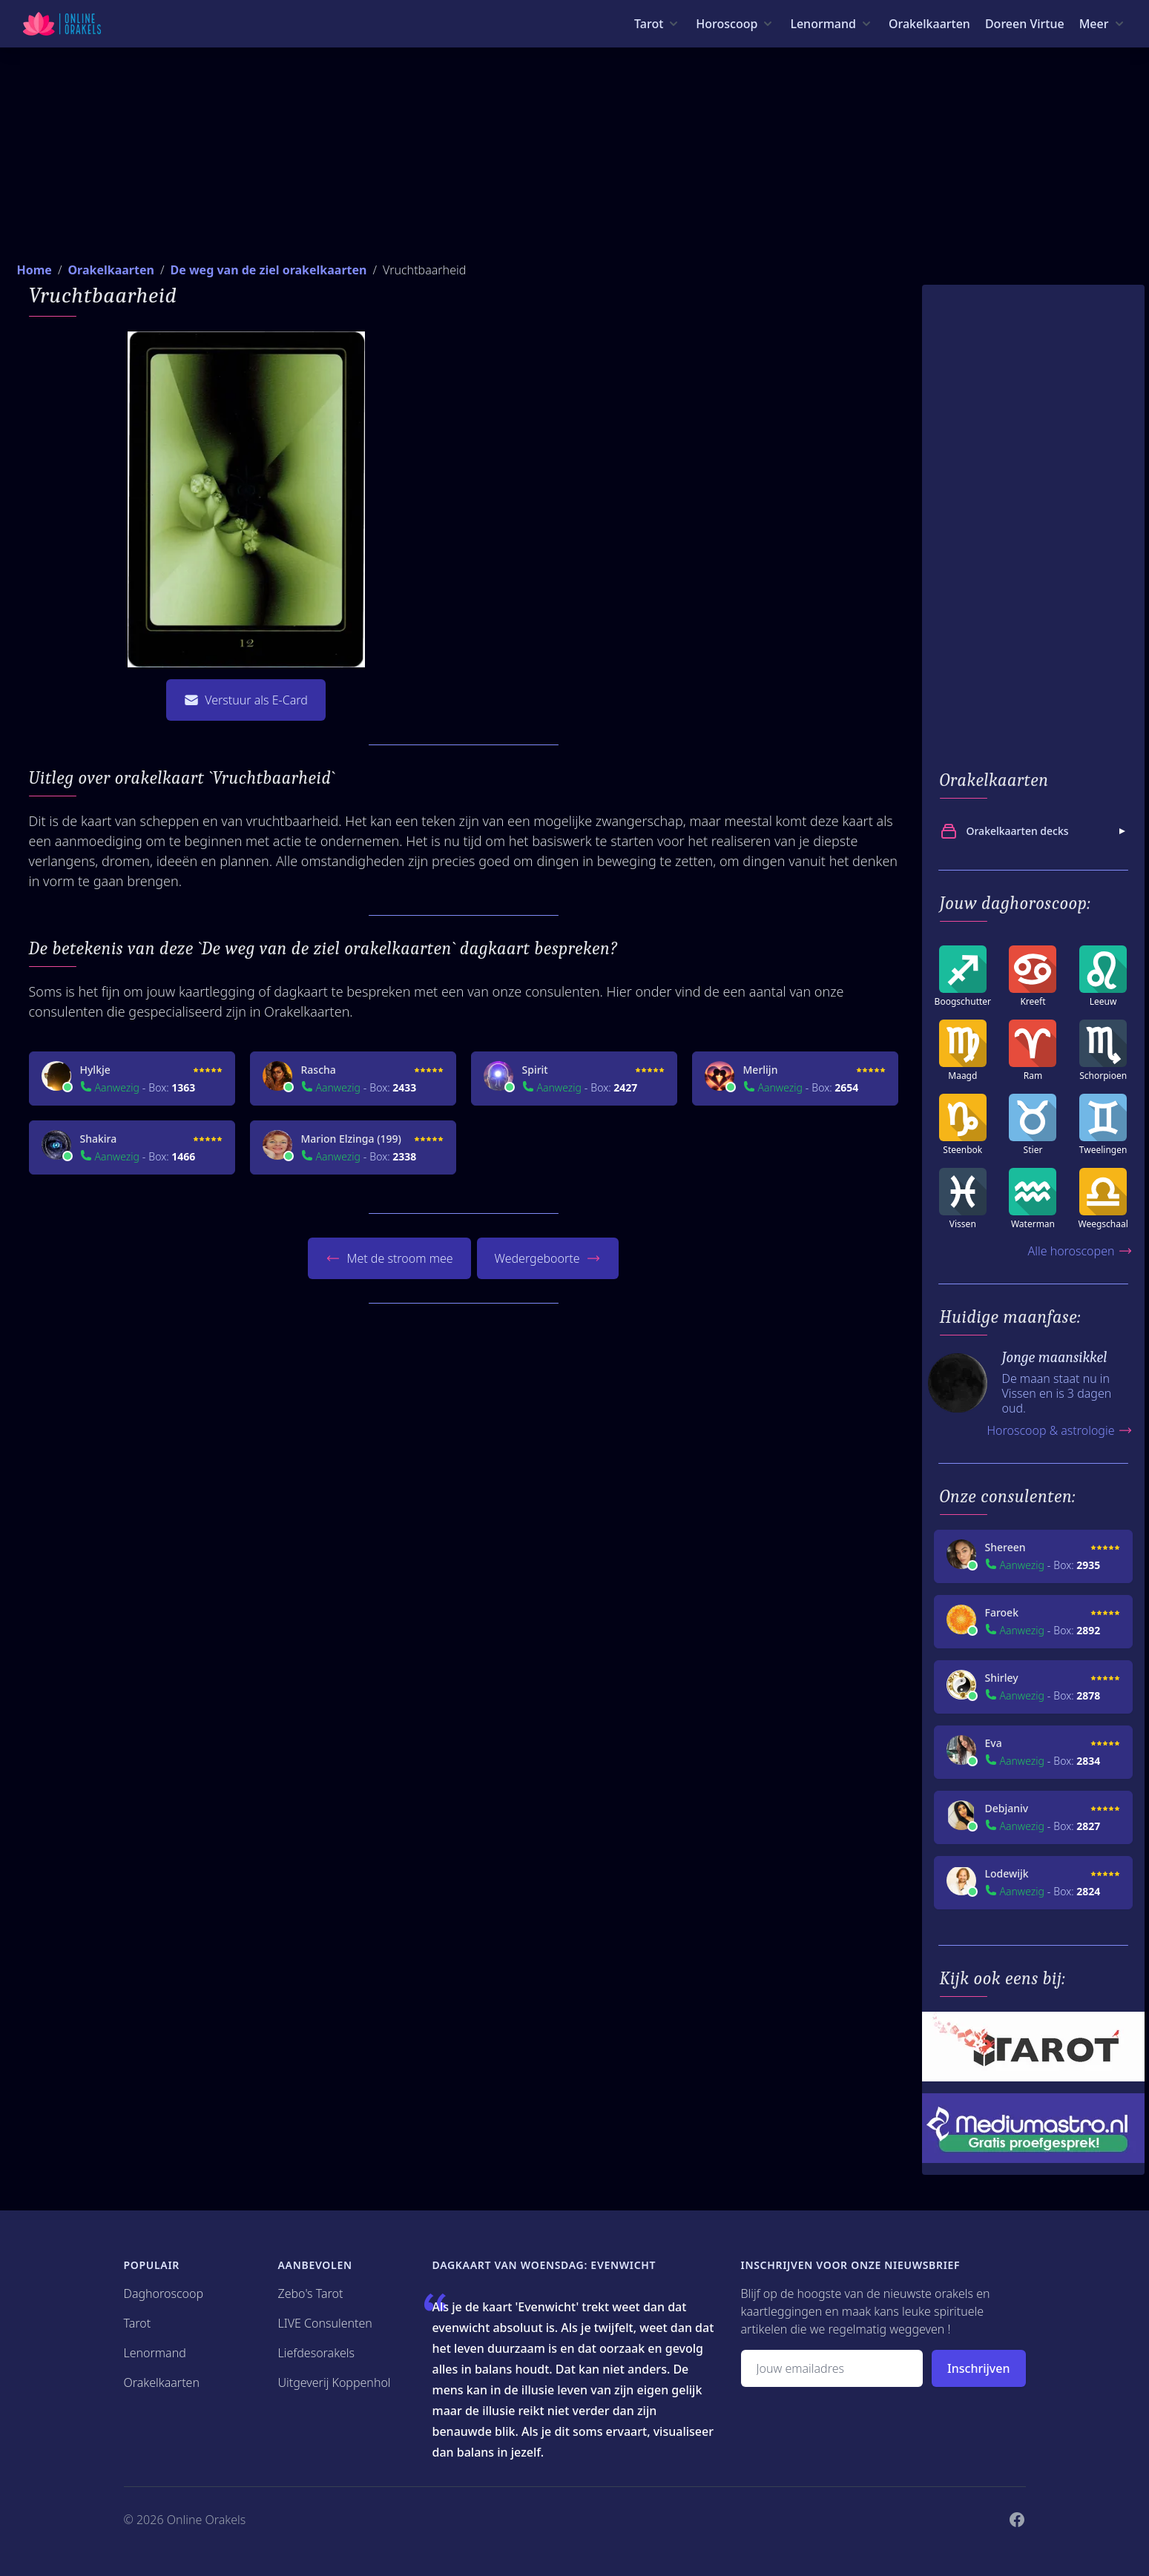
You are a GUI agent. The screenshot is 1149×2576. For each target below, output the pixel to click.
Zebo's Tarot (310, 2293)
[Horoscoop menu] (735, 24)
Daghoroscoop (164, 2293)
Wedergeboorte (548, 1258)
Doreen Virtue (1024, 24)
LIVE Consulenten (325, 2323)
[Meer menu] (1103, 24)
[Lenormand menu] (832, 24)
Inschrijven (978, 2368)
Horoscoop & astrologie (1059, 1430)
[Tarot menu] (657, 24)
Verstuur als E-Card (246, 700)
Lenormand (155, 2353)
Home (34, 270)
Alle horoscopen (1079, 1251)
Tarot (137, 2323)
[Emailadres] (832, 2368)
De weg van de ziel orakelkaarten (268, 270)
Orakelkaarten (929, 24)
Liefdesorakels (316, 2353)
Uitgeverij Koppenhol (334, 2382)
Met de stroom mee (389, 1258)
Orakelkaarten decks (1035, 831)
